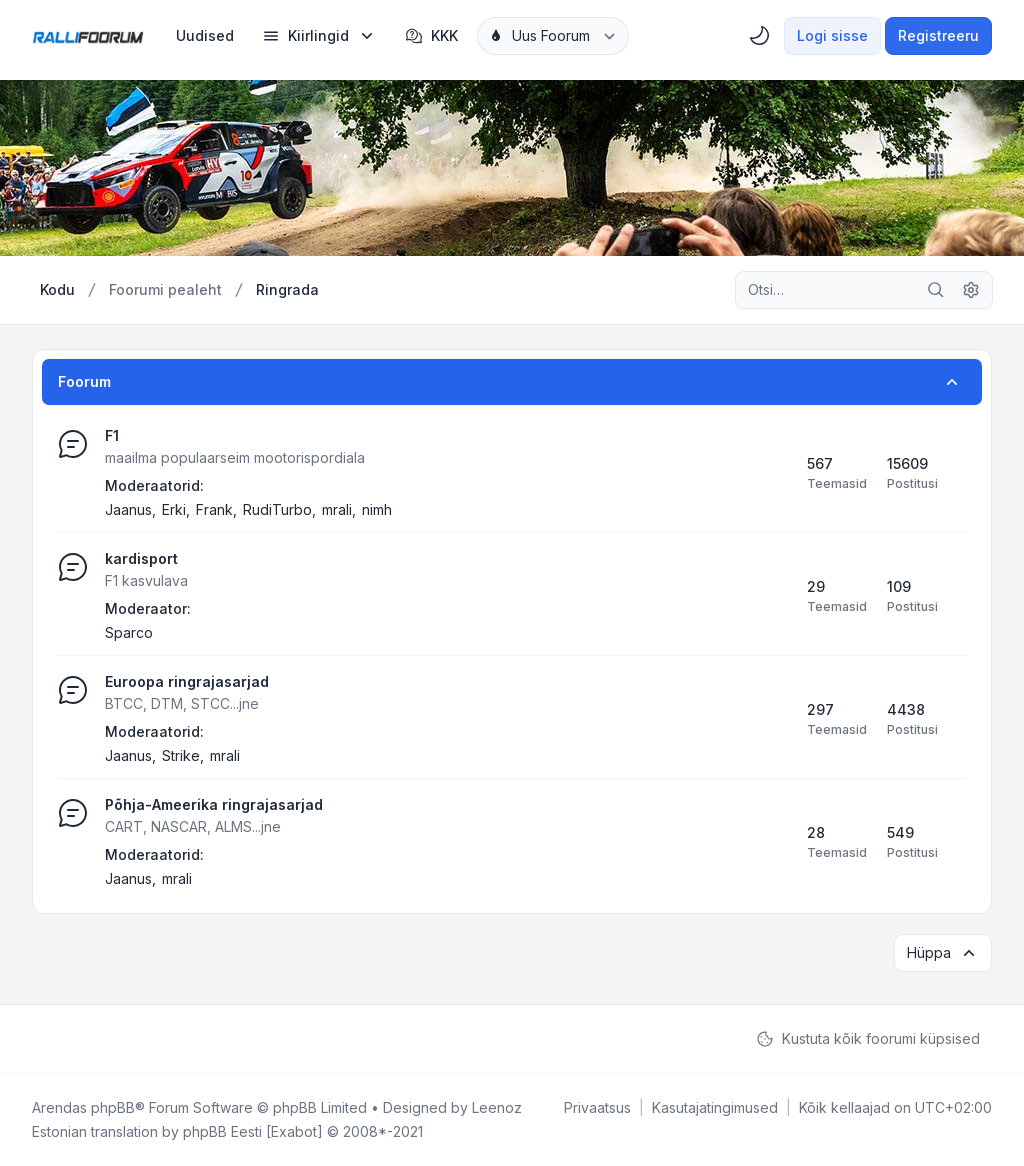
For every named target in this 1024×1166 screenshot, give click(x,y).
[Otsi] (936, 290)
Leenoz (497, 1107)
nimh (377, 509)
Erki (174, 509)
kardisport (141, 558)
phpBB (113, 1107)
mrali (337, 509)
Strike (181, 755)
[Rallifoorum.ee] (88, 36)
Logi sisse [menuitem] (832, 35)
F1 (112, 435)
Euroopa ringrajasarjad (187, 681)
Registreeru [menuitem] (938, 35)
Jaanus (128, 509)
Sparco (129, 632)
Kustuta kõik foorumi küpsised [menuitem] (868, 1039)
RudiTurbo (277, 509)
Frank (214, 509)
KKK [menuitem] (431, 36)
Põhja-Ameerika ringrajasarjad (214, 804)
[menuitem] (205, 36)
